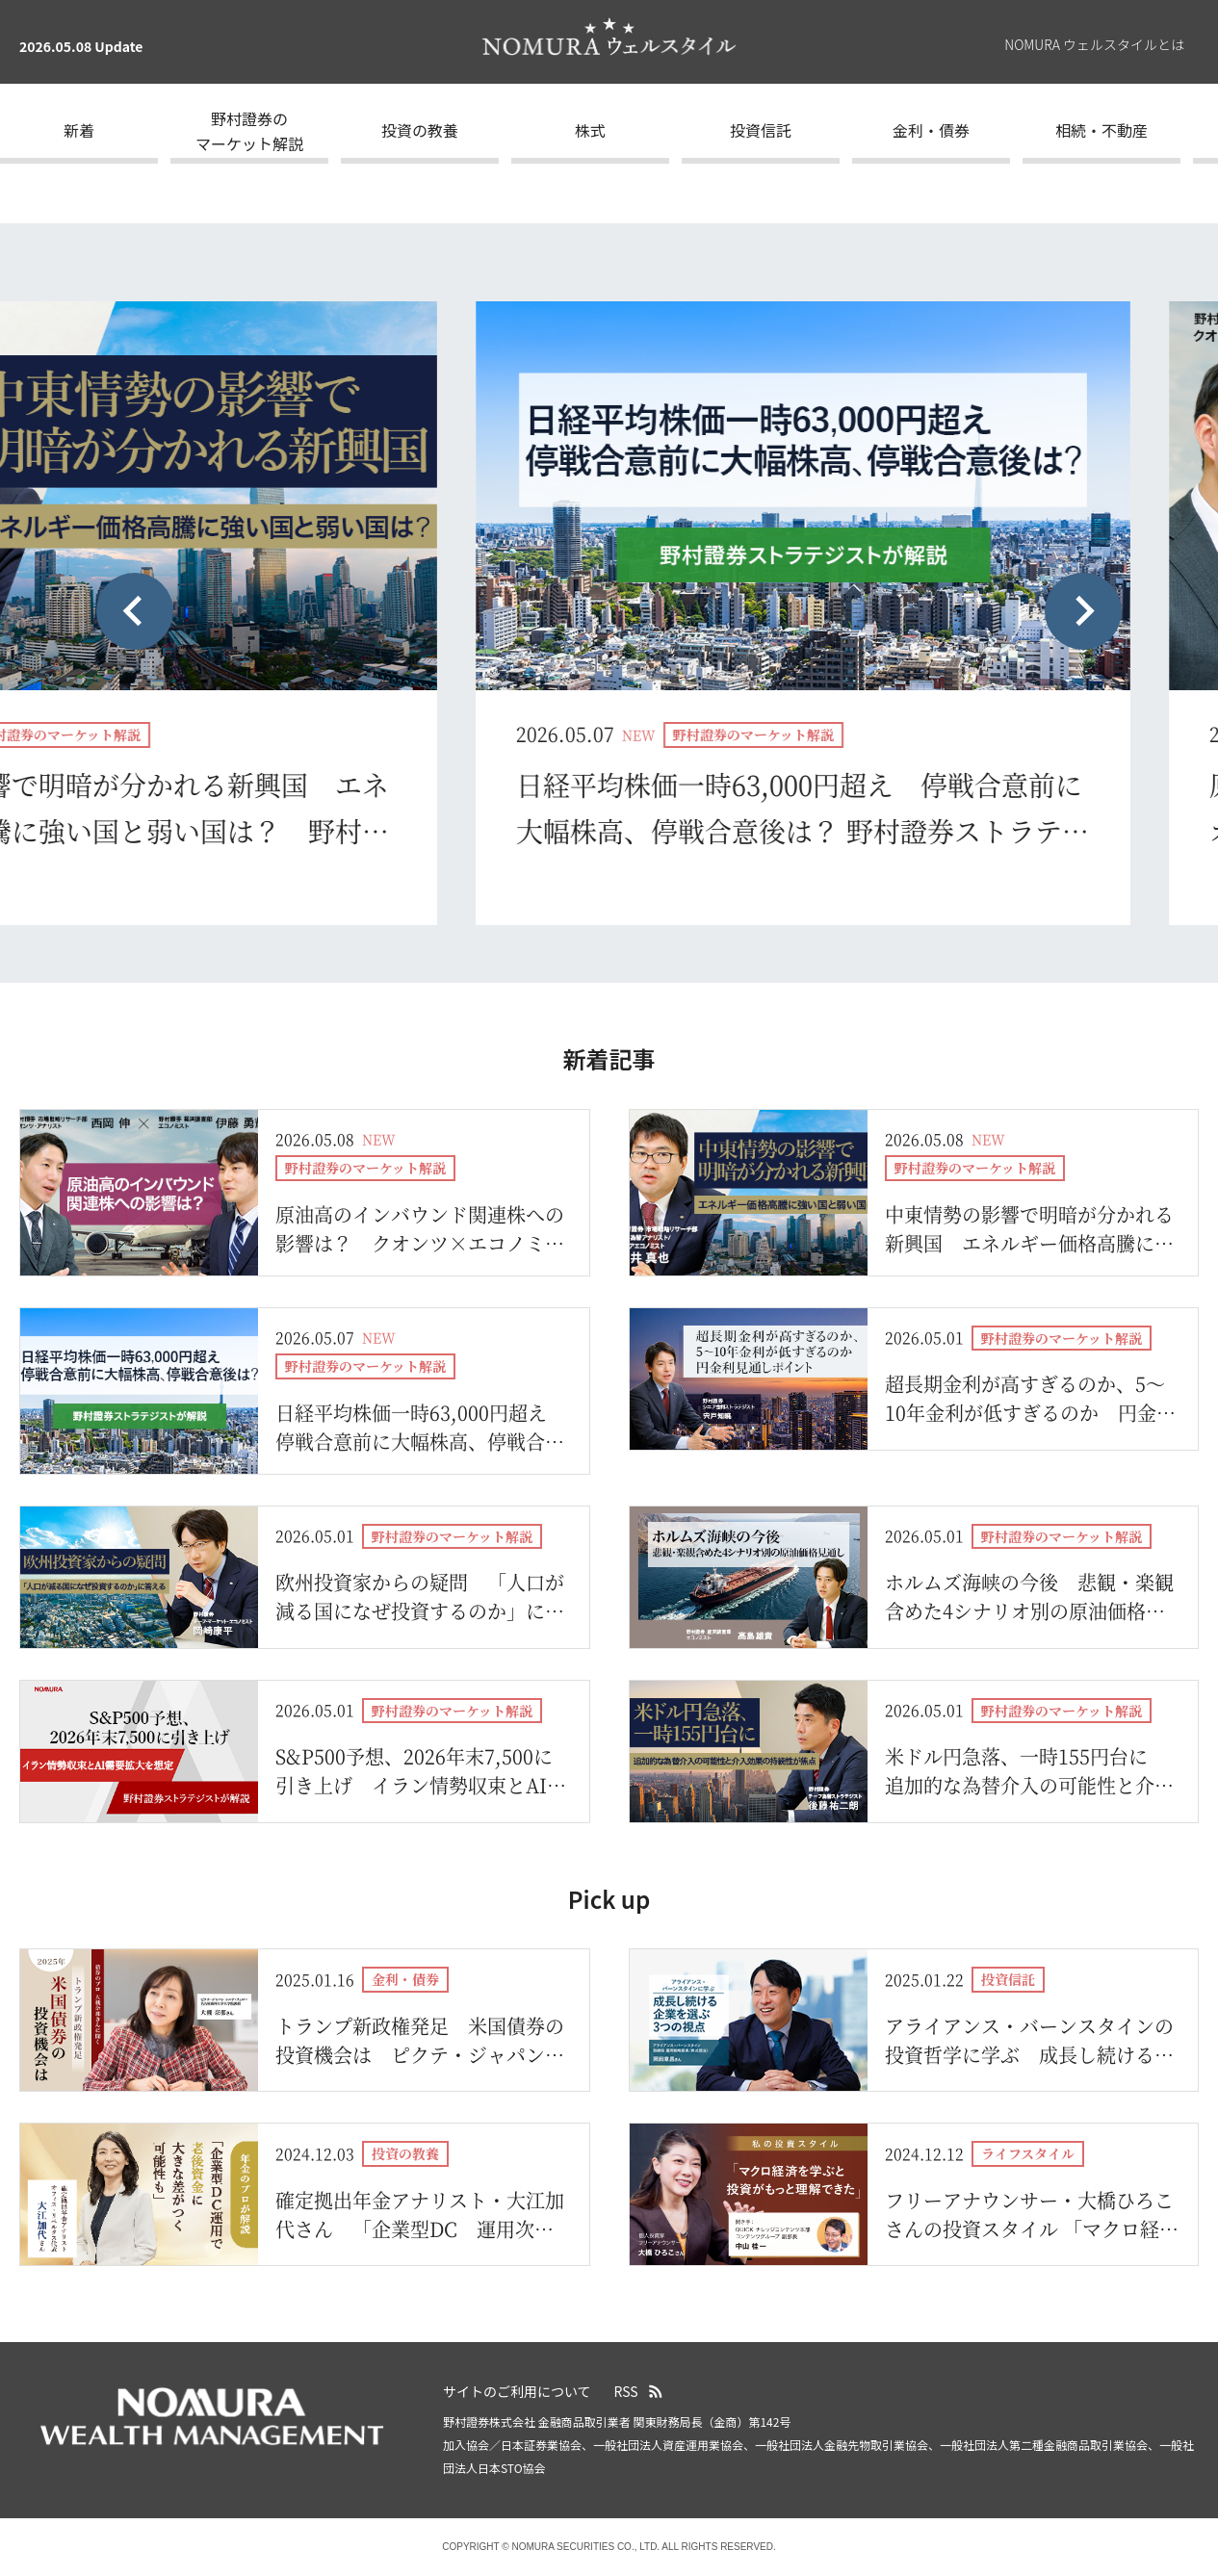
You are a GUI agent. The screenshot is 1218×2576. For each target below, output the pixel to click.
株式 (590, 130)
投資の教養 (419, 130)
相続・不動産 (1101, 130)
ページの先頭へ (1194, 2379)
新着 (79, 130)
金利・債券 (931, 130)
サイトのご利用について (517, 2391)
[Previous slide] (134, 611)
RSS (626, 2391)
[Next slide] (1083, 611)
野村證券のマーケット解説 (249, 131)
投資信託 (760, 130)
